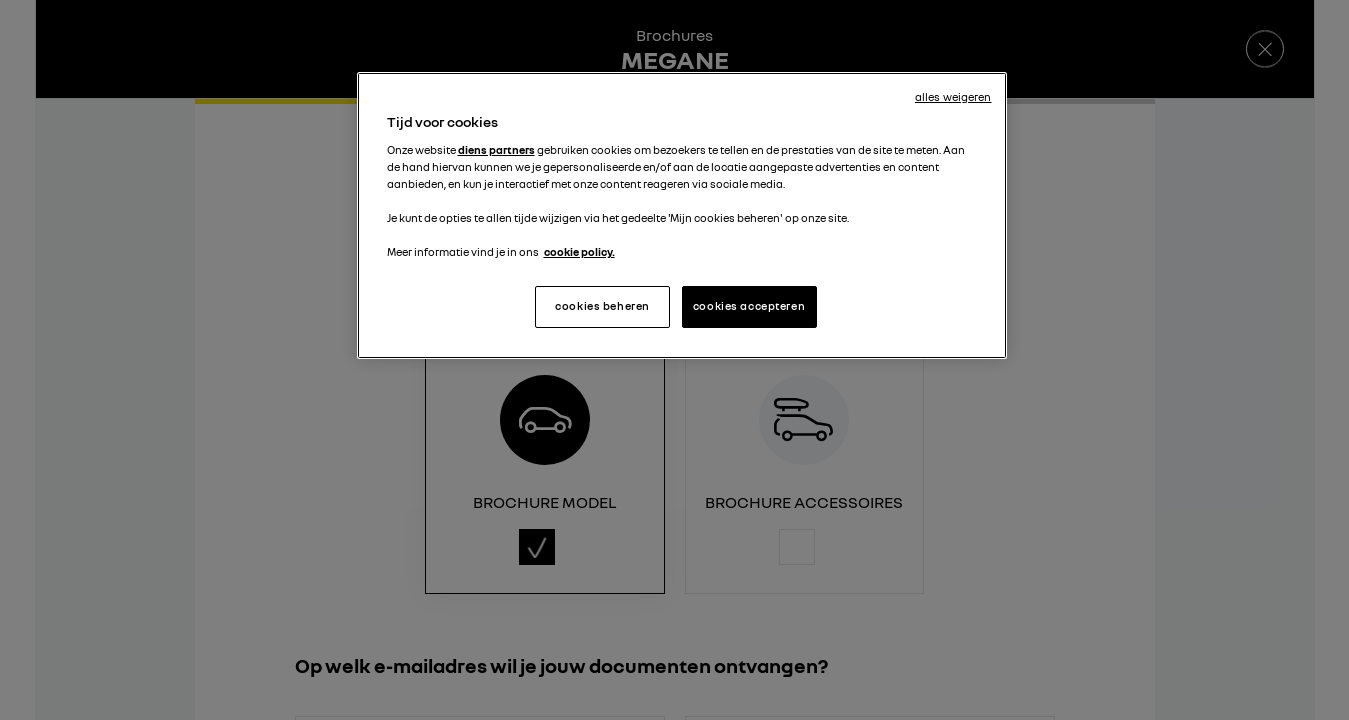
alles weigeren (953, 97)
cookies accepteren (749, 306)
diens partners (496, 150)
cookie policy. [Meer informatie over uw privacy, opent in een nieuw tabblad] (579, 252)
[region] (682, 215)
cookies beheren (602, 306)
